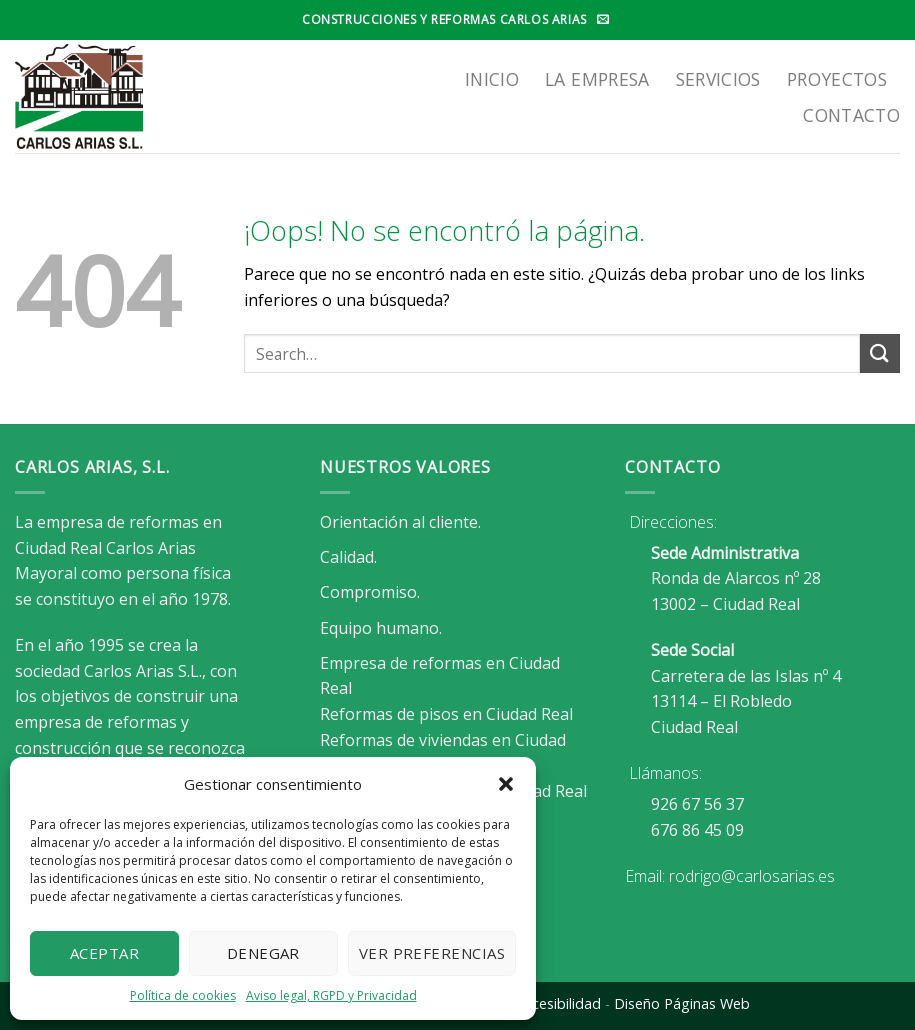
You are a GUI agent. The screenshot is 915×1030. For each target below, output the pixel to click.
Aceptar (104, 953)
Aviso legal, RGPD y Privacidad (331, 995)
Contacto (851, 115)
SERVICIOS (718, 79)
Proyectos (837, 79)
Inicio (492, 79)
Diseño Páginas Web (682, 1003)
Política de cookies (183, 995)
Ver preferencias (432, 953)
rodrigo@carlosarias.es (752, 876)
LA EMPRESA (597, 79)
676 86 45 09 (697, 830)
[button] (506, 784)
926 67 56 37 (697, 804)
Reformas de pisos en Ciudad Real (446, 714)
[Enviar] (880, 353)
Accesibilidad (558, 1003)
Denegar (263, 953)
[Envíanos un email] (603, 20)
